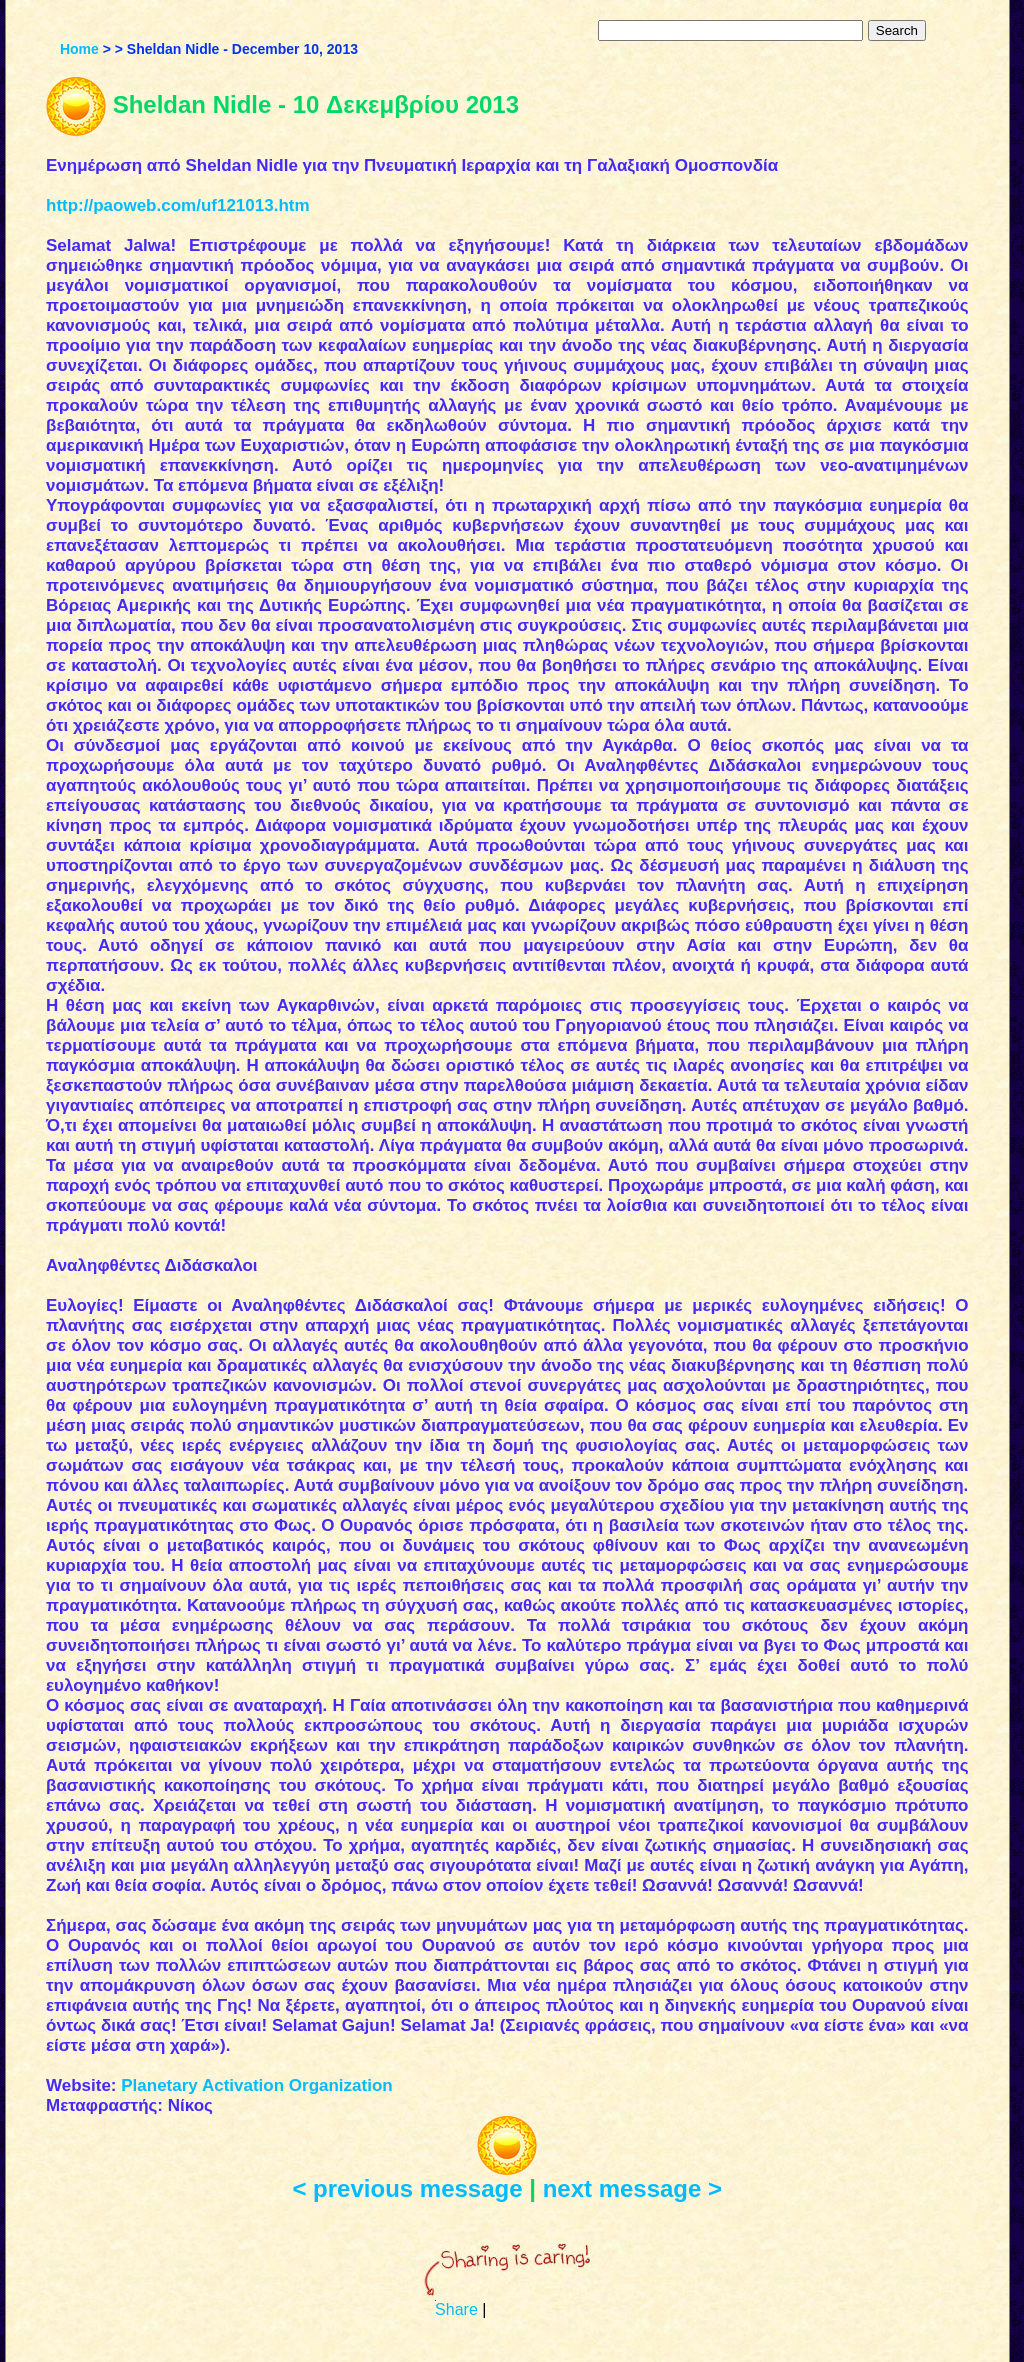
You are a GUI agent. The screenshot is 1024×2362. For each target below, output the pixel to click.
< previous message (407, 2188)
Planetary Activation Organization (256, 2085)
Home (79, 49)
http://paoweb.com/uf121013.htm (178, 205)
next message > (632, 2188)
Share (456, 2309)
